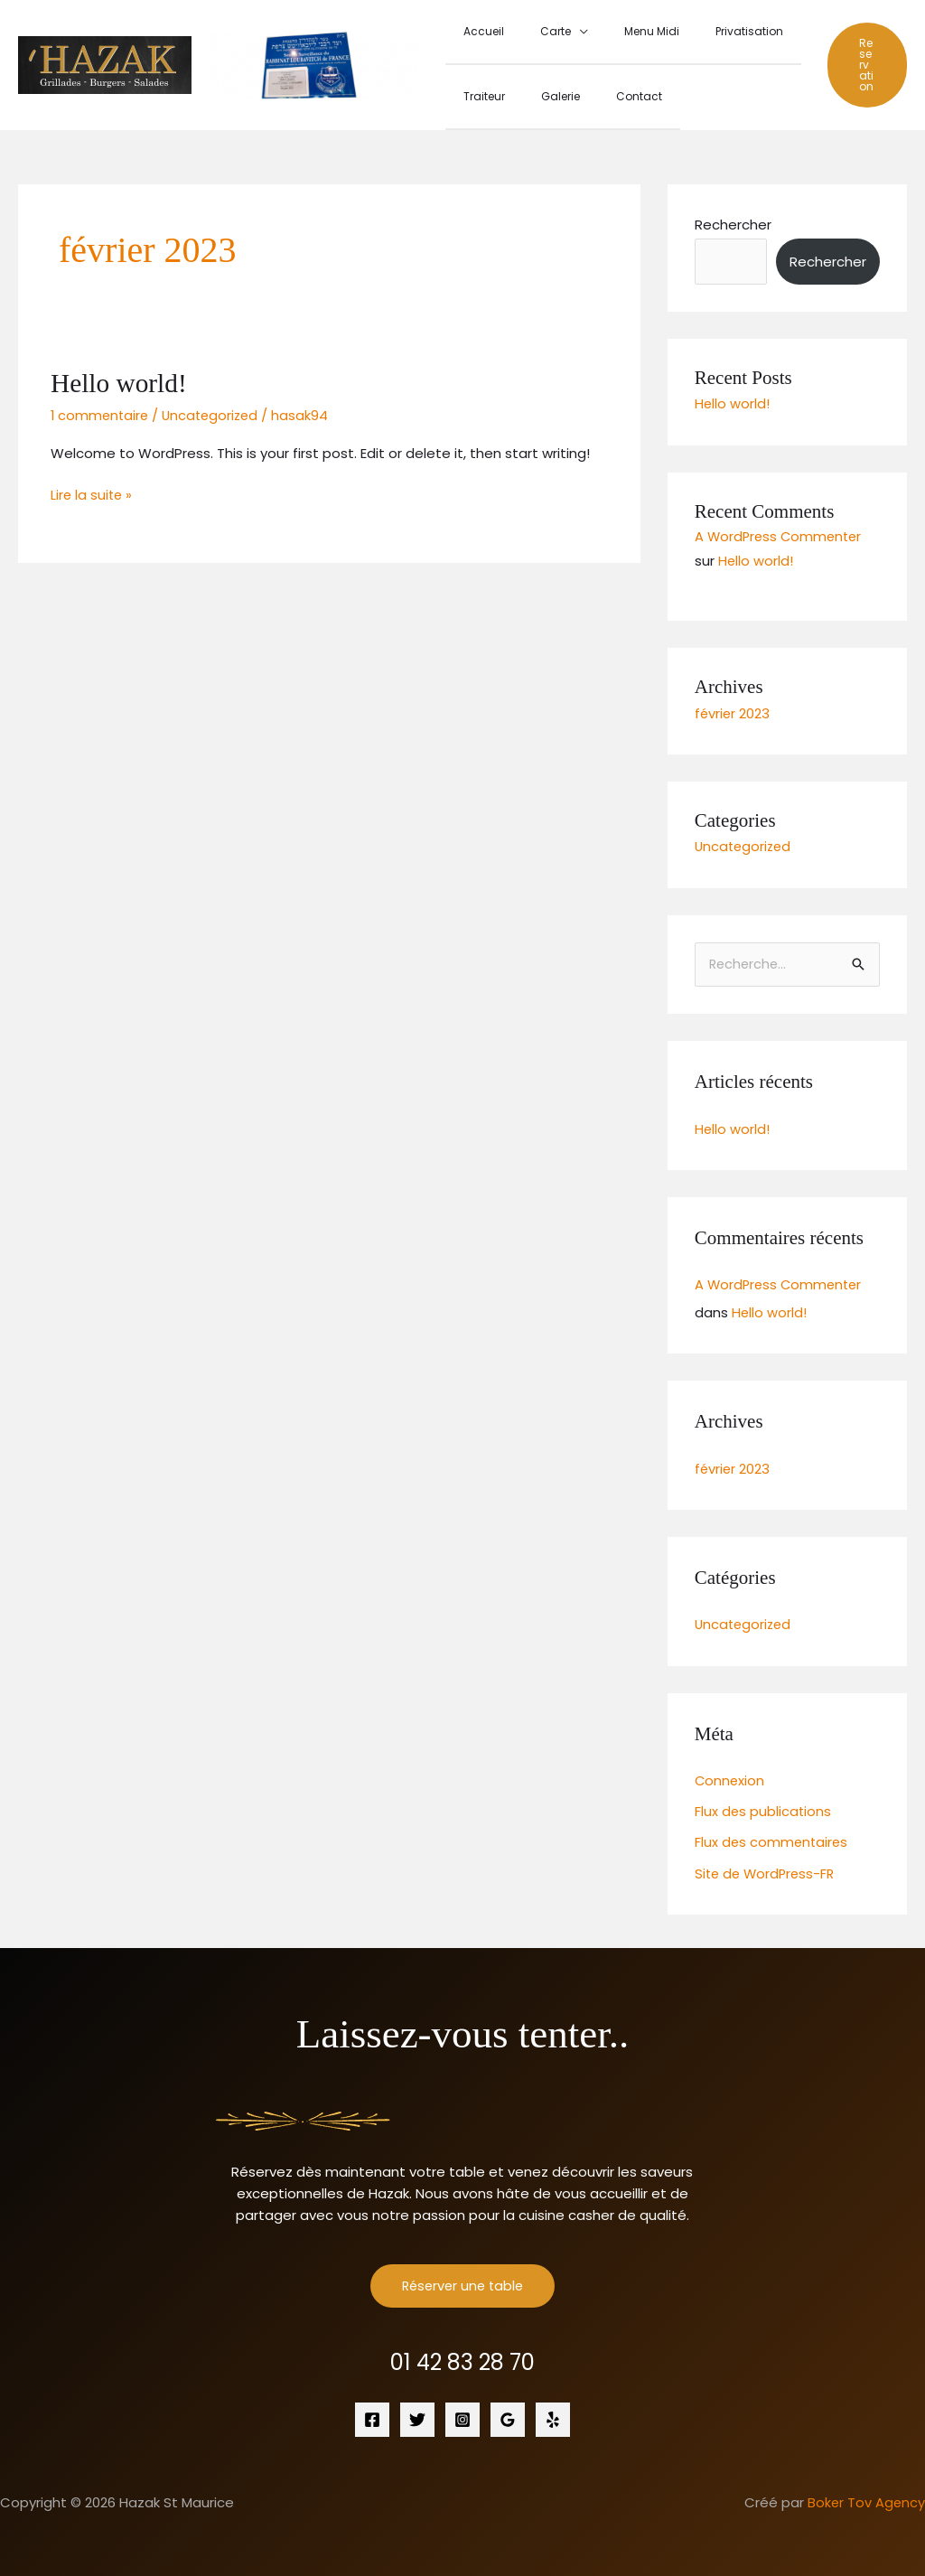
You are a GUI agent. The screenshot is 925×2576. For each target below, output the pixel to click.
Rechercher (733, 220)
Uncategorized (215, 411)
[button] (861, 63)
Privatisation (699, 31)
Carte (534, 31)
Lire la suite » (93, 490)
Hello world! (120, 379)
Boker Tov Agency (865, 2495)
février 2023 (733, 707)
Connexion (730, 1774)
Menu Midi (615, 31)
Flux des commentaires (773, 1835)
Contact (603, 94)
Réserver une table (462, 2278)
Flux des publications (764, 1804)
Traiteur (477, 94)
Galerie (538, 94)
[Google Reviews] (508, 2412)
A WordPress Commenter (781, 532)
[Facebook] (372, 2412)
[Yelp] (553, 2412)
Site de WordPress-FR (767, 1865)
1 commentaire (101, 411)
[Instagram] (462, 2412)
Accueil (476, 31)
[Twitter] (417, 2412)
